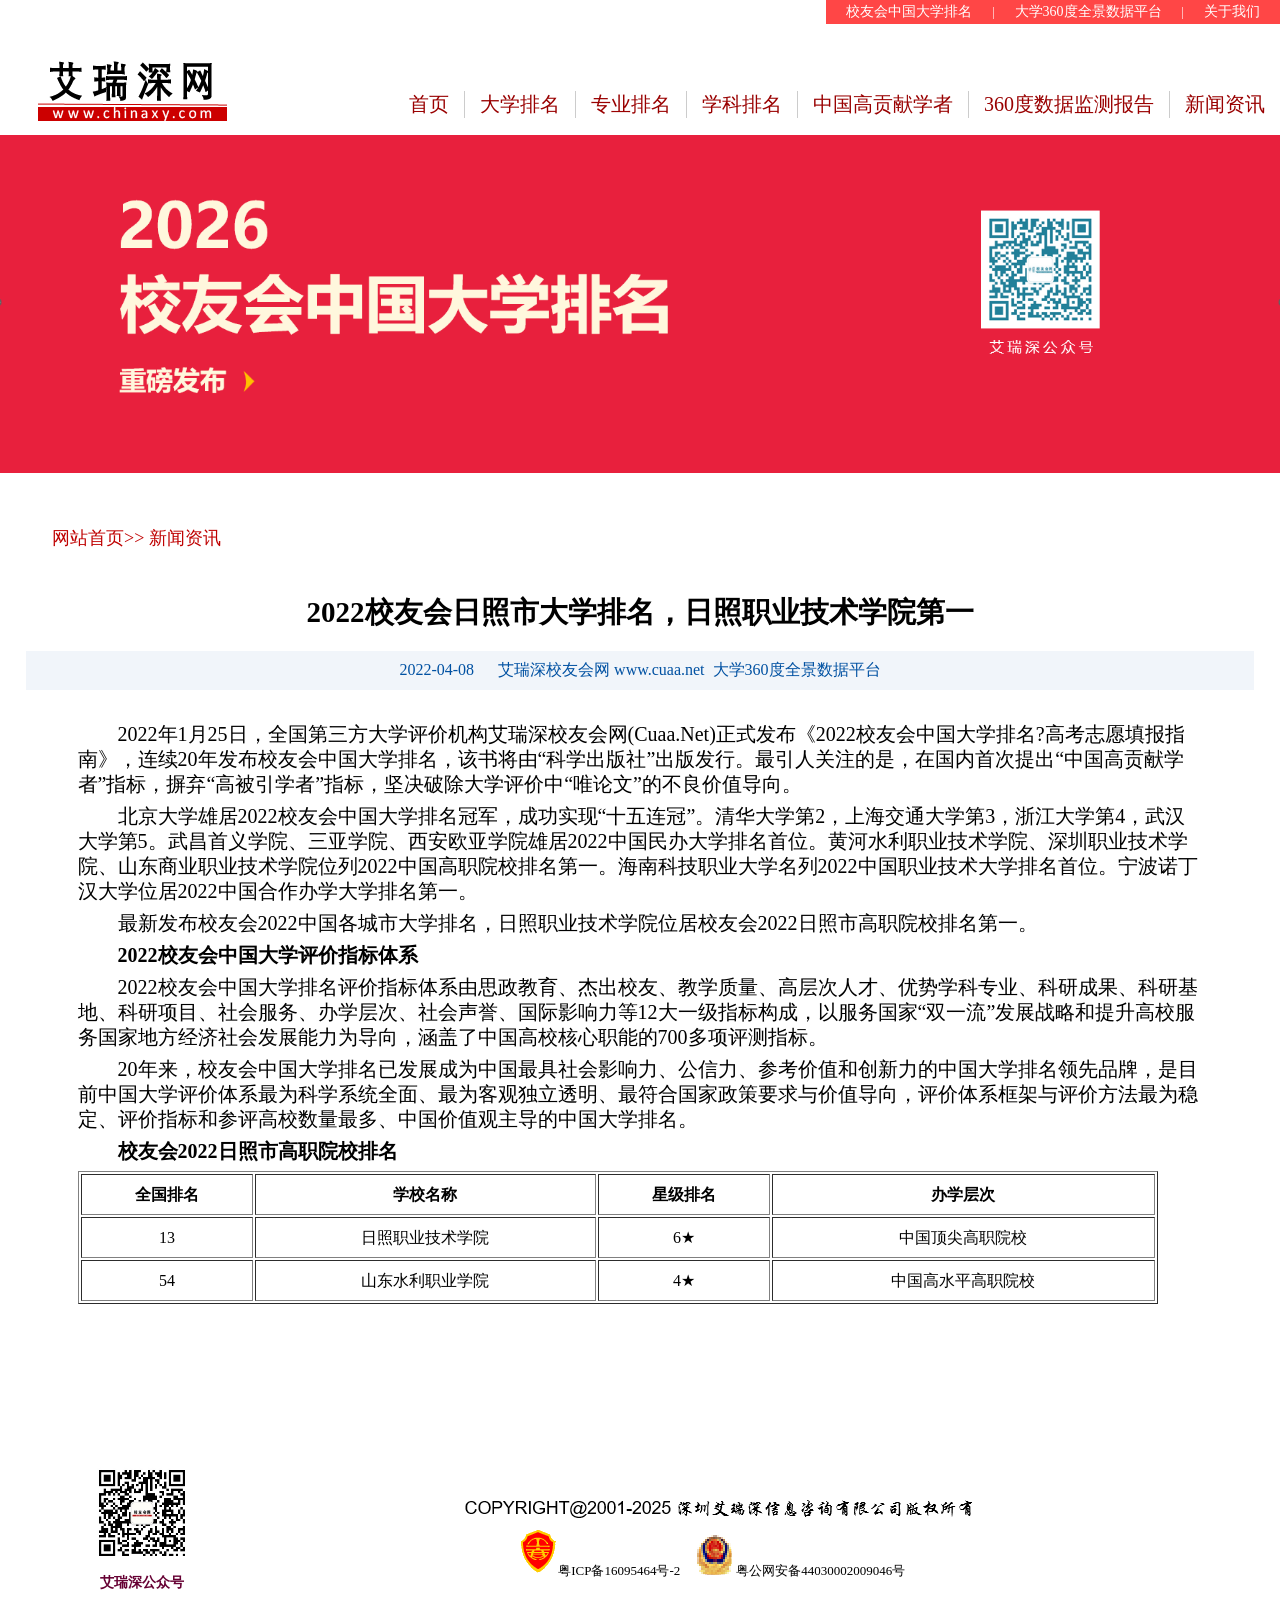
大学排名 (520, 104)
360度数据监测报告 (1069, 104)
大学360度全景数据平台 (1088, 11)
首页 (429, 104)
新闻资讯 (1225, 104)
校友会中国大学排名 (909, 11)
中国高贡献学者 (883, 104)
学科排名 (742, 104)
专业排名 (631, 104)
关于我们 (1232, 11)
